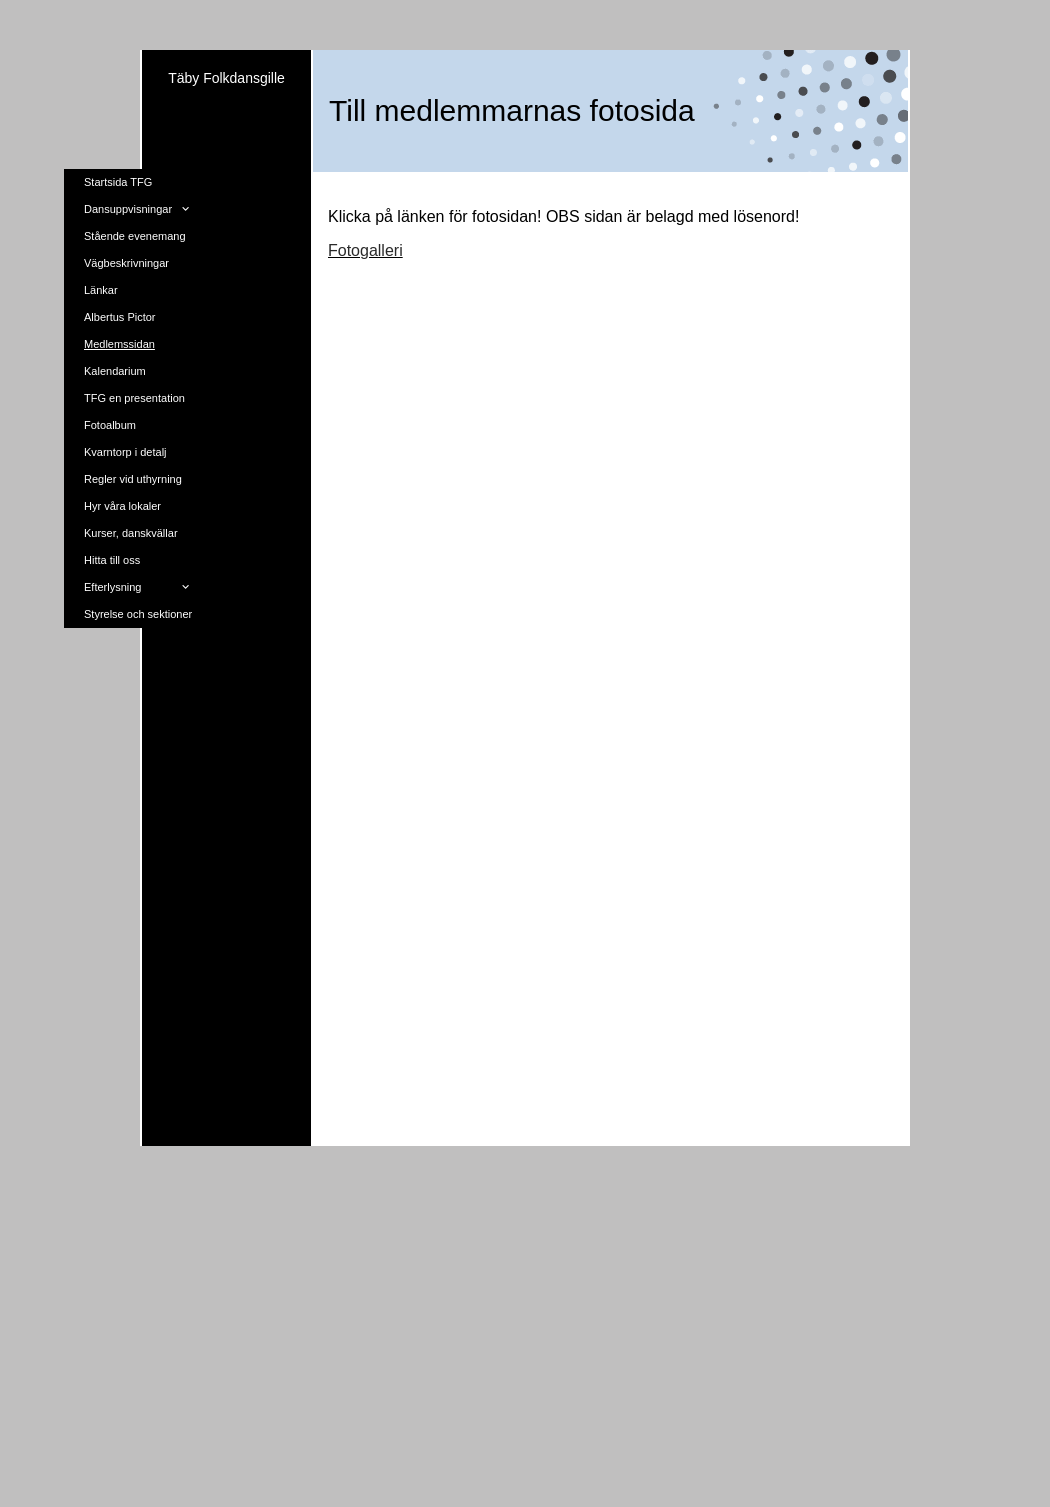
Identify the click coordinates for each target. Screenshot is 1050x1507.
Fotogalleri (365, 250)
